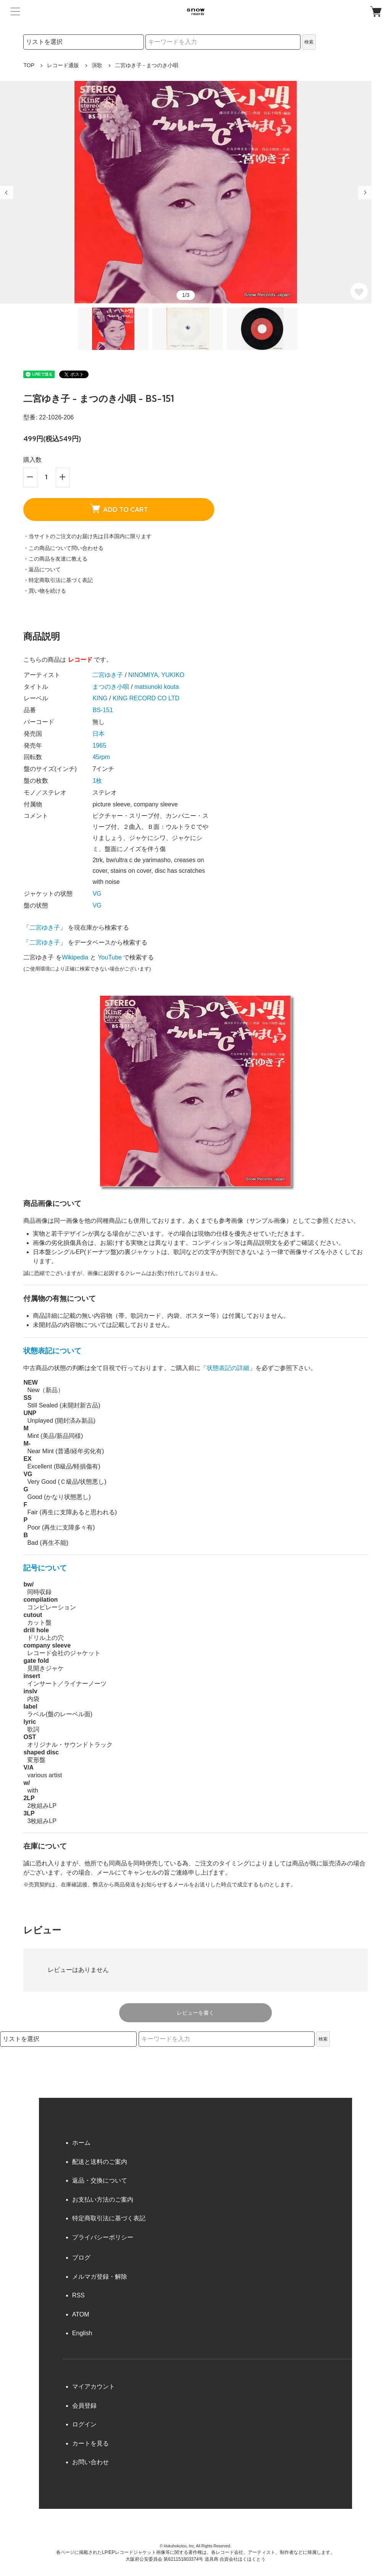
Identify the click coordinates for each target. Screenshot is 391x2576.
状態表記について (52, 1351)
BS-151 (102, 710)
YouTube (110, 957)
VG (96, 893)
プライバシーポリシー (102, 2237)
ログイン (84, 2424)
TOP (28, 65)
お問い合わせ (90, 2462)
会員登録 (84, 2405)
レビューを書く (195, 2013)
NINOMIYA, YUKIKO (156, 675)
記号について (45, 1568)
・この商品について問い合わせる (63, 548)
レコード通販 (63, 65)
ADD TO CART (119, 508)
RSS (78, 2295)
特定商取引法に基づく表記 (108, 2218)
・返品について (42, 569)
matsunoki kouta (156, 686)
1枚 (97, 780)
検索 (308, 42)
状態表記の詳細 (228, 1368)
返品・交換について (99, 2180)
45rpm (101, 757)
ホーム (81, 2142)
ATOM (80, 2314)
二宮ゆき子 (107, 675)
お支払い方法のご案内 (102, 2199)
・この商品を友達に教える (55, 559)
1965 (99, 745)
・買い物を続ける (44, 591)
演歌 (97, 65)
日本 (98, 733)
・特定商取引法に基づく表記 (58, 580)
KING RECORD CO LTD (146, 698)
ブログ (81, 2257)
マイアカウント (93, 2386)
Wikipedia (75, 957)
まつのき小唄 (110, 686)
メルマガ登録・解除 (99, 2276)
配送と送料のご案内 (99, 2161)
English (82, 2333)
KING (99, 698)
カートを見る (90, 2443)
